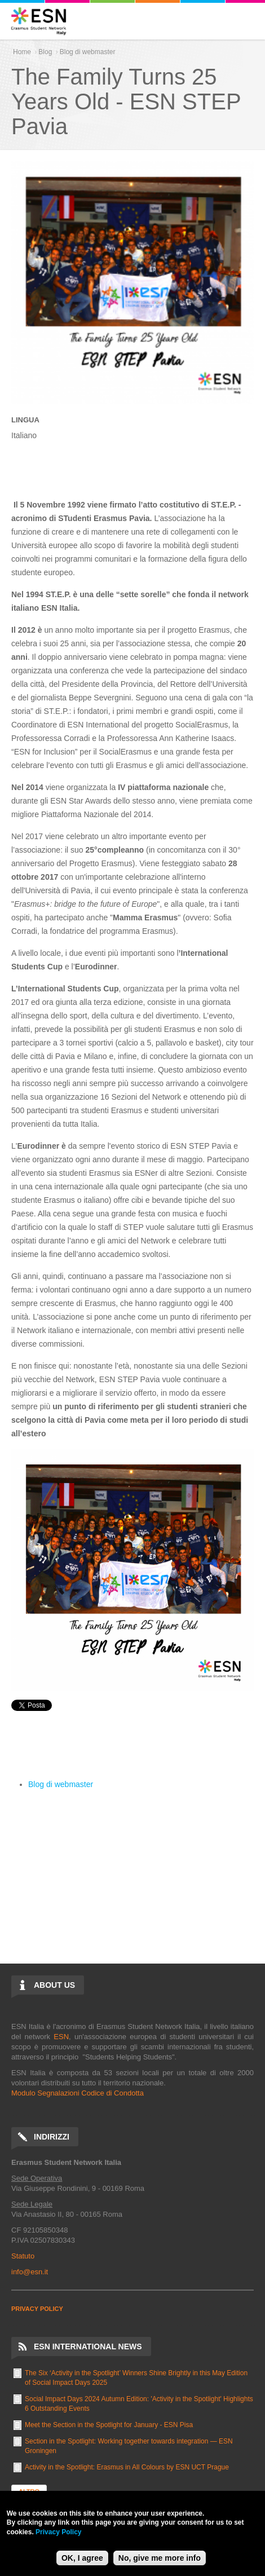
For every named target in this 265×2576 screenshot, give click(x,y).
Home (22, 52)
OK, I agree (82, 2557)
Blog (45, 52)
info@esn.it (29, 2272)
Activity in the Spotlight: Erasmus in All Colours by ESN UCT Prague (127, 2467)
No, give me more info (159, 2557)
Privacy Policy (58, 2532)
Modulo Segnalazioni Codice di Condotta (77, 2093)
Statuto (22, 2256)
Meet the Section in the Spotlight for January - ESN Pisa (109, 2425)
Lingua (25, 420)
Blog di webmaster (88, 52)
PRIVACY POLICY (37, 2308)
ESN (61, 2036)
